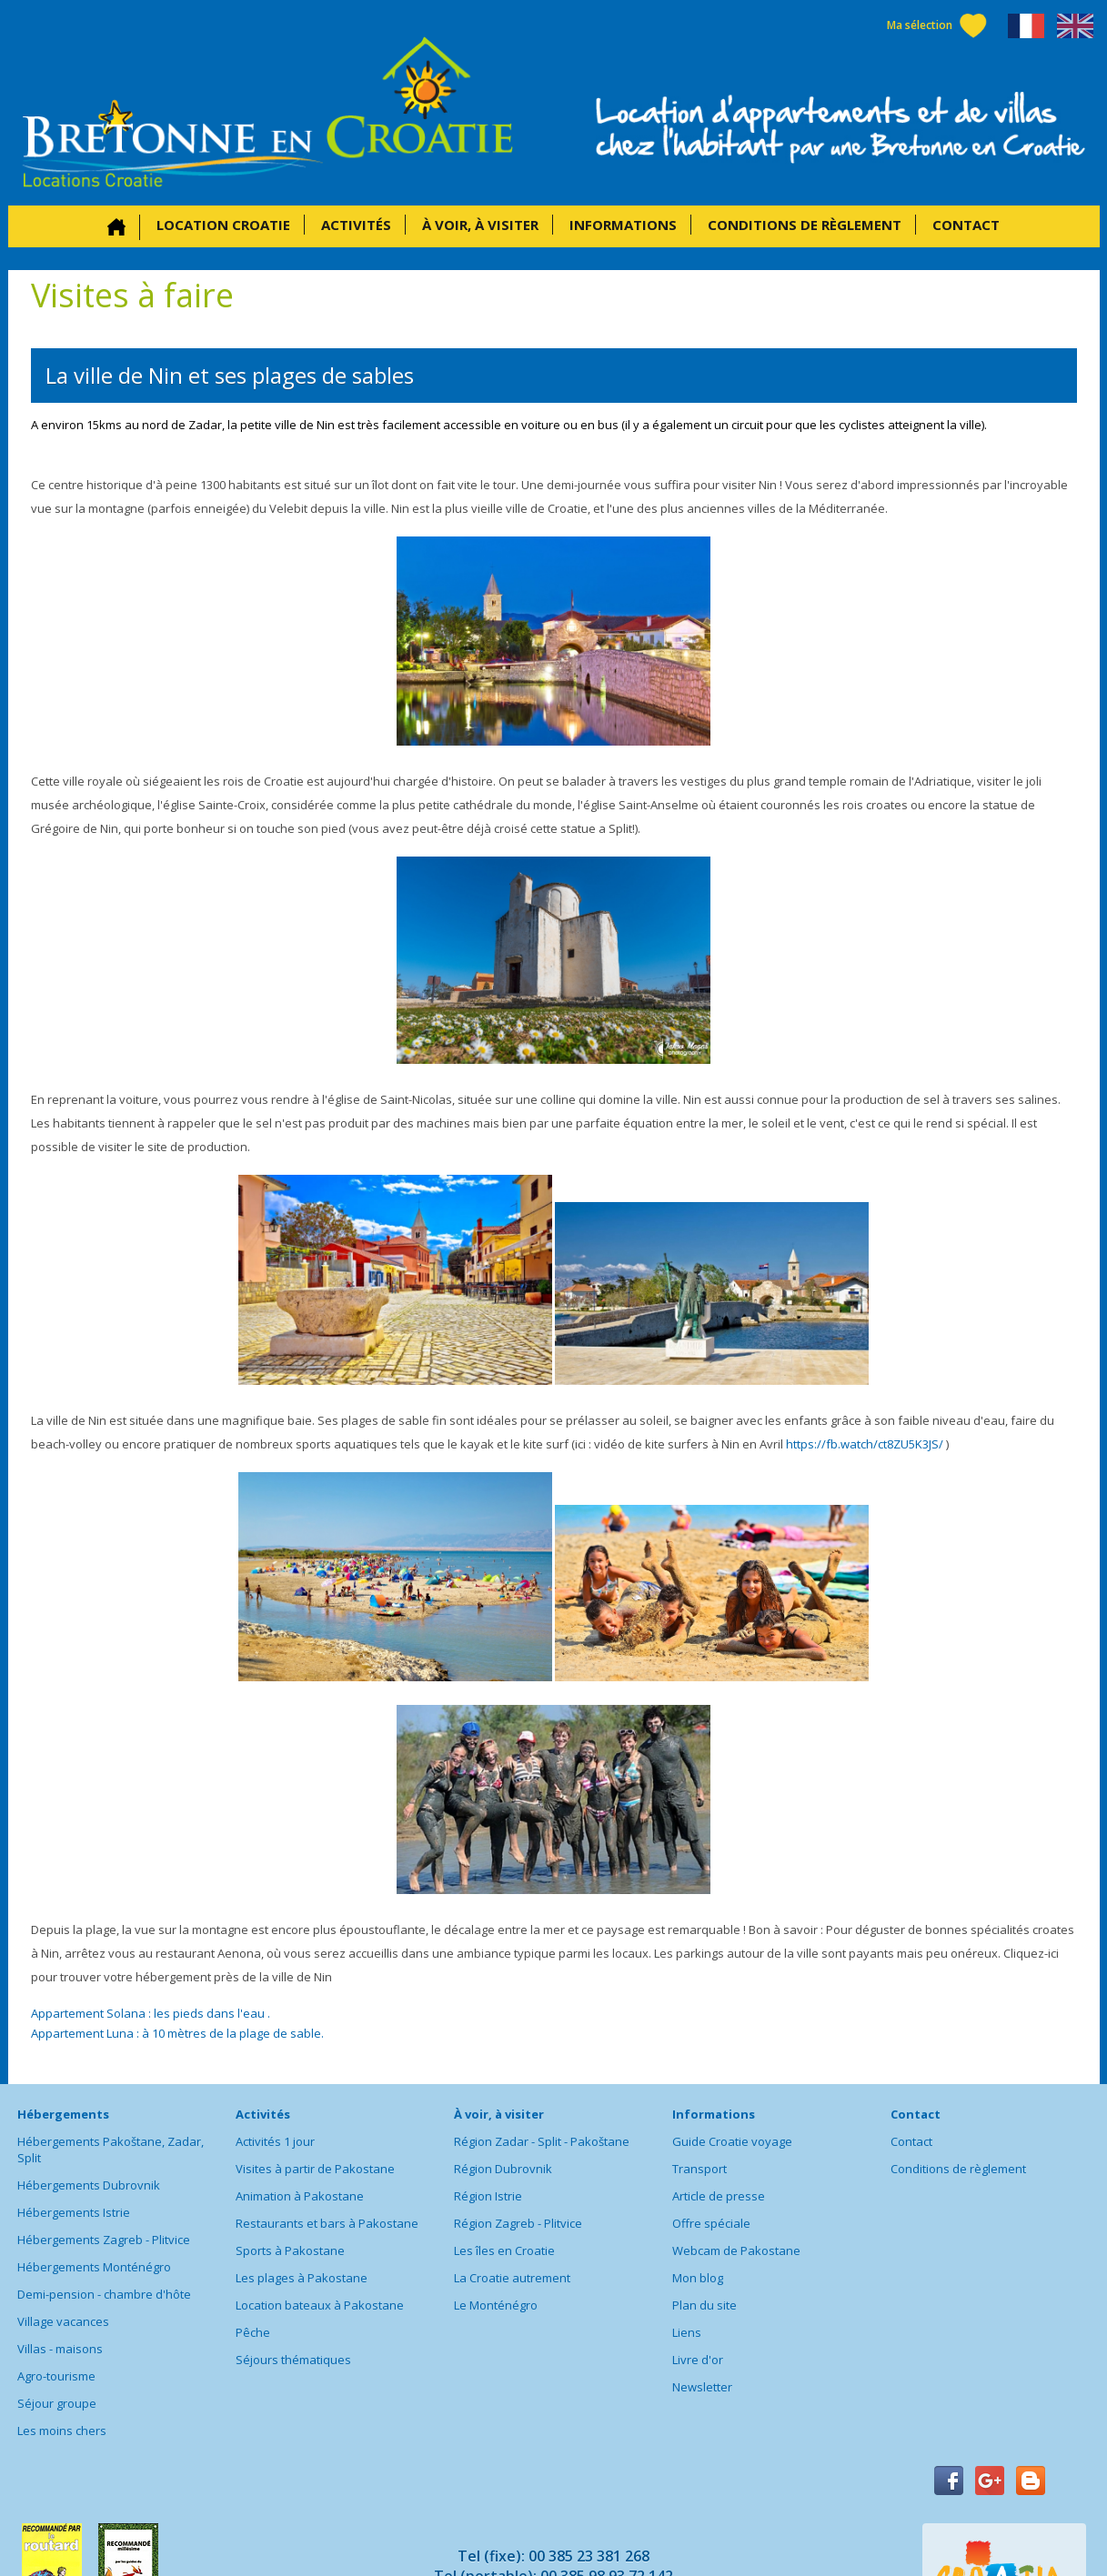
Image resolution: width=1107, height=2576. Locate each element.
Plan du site (704, 2305)
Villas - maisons (60, 2348)
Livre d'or (697, 2359)
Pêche (253, 2332)
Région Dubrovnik (503, 2168)
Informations (623, 225)
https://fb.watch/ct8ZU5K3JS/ (866, 1444)
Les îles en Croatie (504, 2250)
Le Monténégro (496, 2305)
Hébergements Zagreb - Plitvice (103, 2239)
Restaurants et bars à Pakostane (327, 2223)
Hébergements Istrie (73, 2212)
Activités (356, 225)
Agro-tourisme (56, 2376)
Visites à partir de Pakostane (315, 2168)
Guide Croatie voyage (732, 2141)
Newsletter (702, 2387)
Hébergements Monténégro (94, 2267)
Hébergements (63, 2114)
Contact (966, 225)
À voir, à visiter (480, 225)
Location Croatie (223, 225)
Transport (699, 2168)
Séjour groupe (56, 2403)
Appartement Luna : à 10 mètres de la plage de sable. (177, 2033)
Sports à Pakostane (290, 2250)
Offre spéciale (711, 2223)
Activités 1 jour (275, 2141)
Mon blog (697, 2278)
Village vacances (63, 2321)
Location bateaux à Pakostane (320, 2305)
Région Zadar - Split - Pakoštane (541, 2141)
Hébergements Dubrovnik (88, 2185)
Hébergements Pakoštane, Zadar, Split (110, 2149)
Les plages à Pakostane (301, 2278)
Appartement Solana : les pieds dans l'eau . (150, 2013)
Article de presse (718, 2196)
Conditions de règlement (804, 225)
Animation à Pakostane (300, 2196)
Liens (686, 2332)
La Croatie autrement (512, 2278)
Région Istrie (488, 2196)
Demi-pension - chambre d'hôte (104, 2294)
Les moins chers (61, 2430)
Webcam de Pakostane (736, 2250)
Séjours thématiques (293, 2359)
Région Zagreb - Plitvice (518, 2223)
